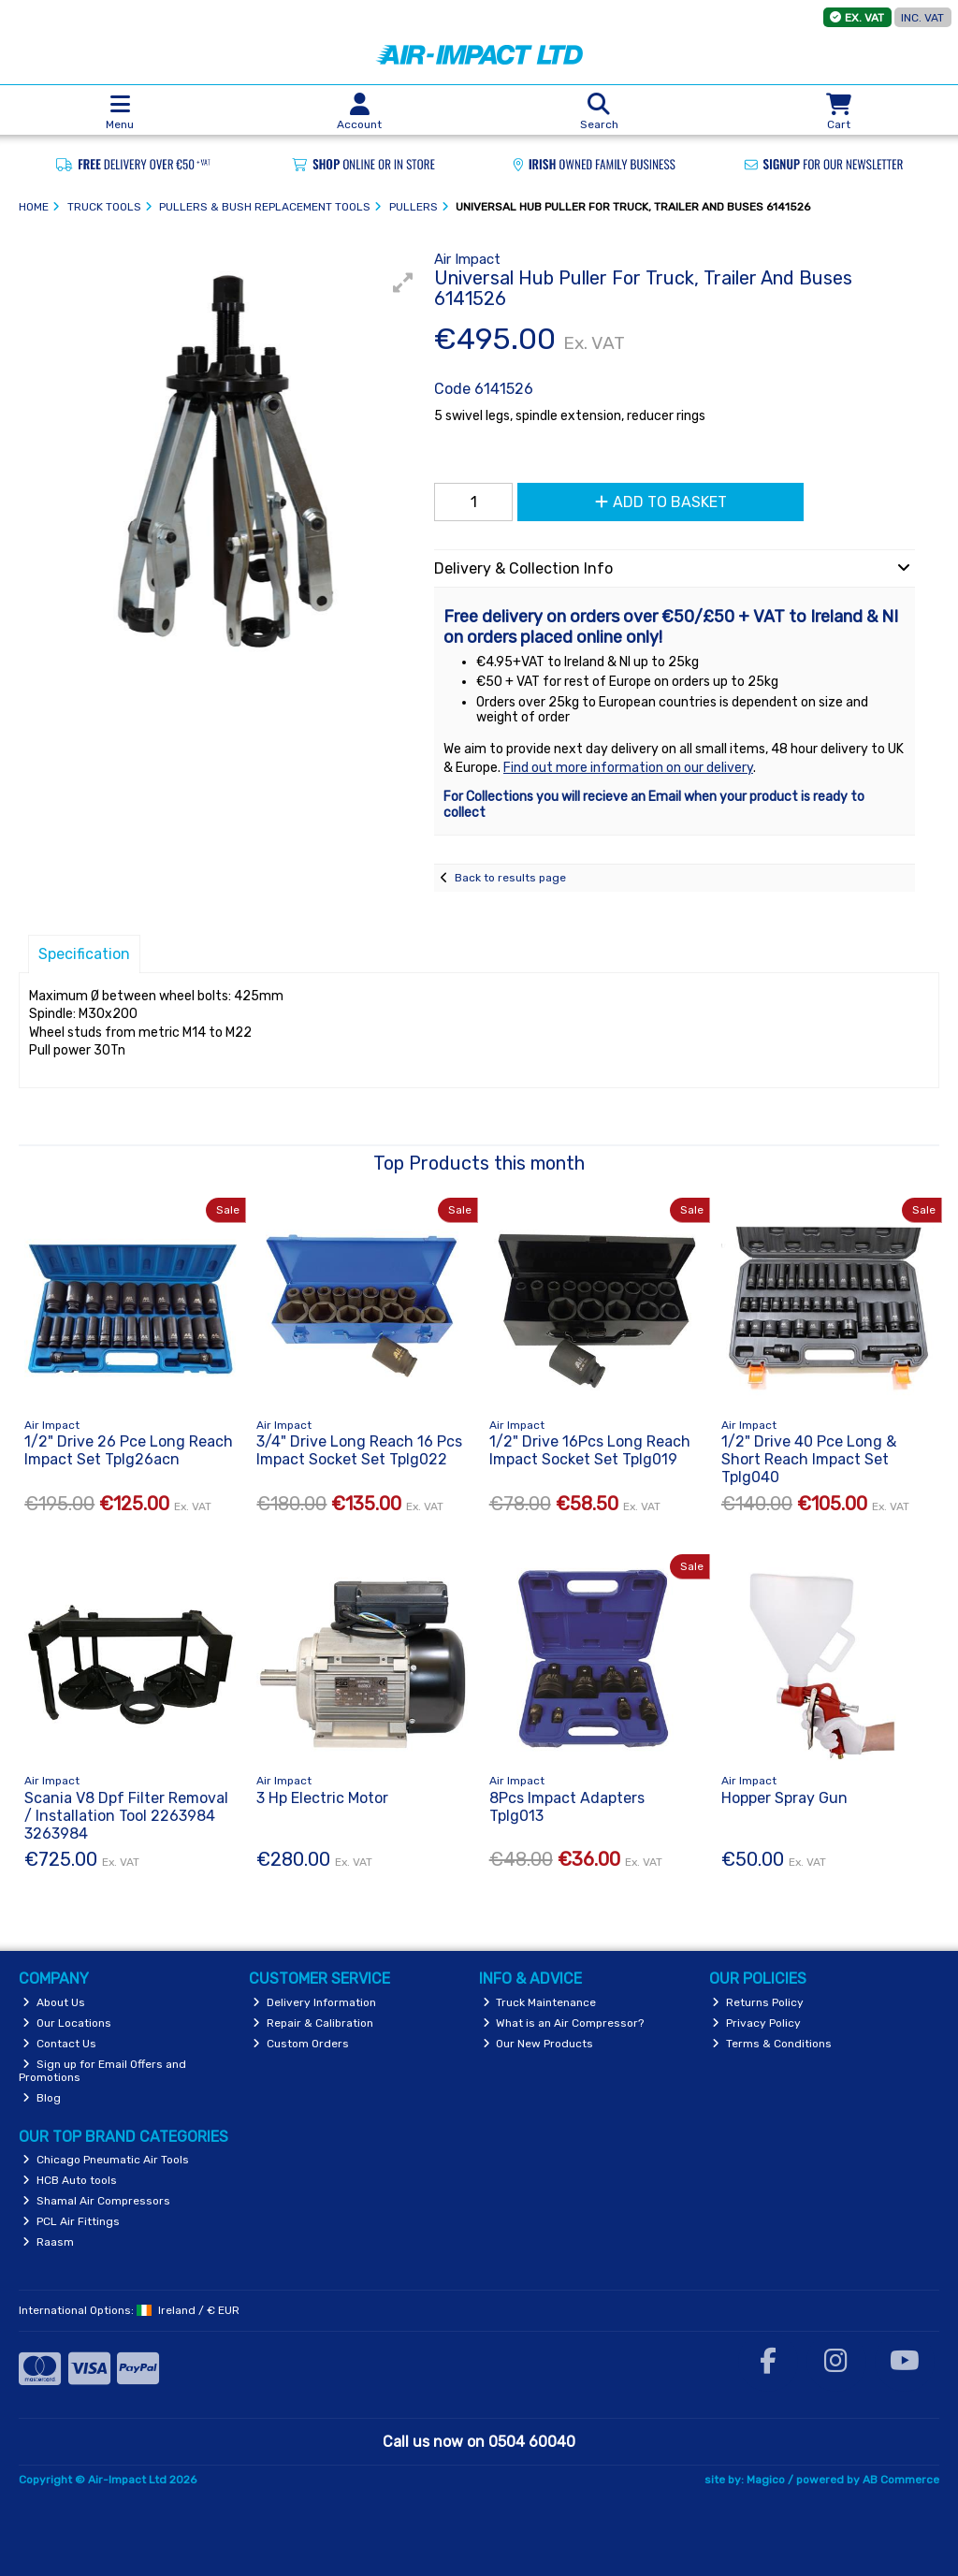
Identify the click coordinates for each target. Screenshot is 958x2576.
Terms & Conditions (772, 2043)
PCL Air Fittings (71, 2221)
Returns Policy (758, 2002)
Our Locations (66, 2023)
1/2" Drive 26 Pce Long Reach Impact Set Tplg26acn (128, 1450)
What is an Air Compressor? (564, 2023)
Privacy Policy (756, 2023)
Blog (41, 2097)
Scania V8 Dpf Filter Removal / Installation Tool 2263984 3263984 (126, 1815)
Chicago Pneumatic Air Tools (105, 2159)
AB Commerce (901, 2479)
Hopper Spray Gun (784, 1798)
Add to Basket (661, 502)
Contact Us (59, 2043)
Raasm (48, 2242)
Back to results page (510, 877)
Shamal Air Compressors (96, 2200)
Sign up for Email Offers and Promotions (102, 2071)
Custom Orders (301, 2043)
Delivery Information (314, 2002)
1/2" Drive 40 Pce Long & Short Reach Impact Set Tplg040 (808, 1459)
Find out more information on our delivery (628, 768)
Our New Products (538, 2043)
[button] (403, 283)
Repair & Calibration (313, 2023)
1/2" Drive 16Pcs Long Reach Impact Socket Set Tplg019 (589, 1450)
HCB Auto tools (69, 2180)
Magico (766, 2479)
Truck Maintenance (540, 2002)
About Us (53, 2002)
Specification (84, 954)
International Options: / (129, 2310)
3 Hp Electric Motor (322, 1798)
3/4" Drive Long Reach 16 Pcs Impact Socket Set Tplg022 (359, 1450)
